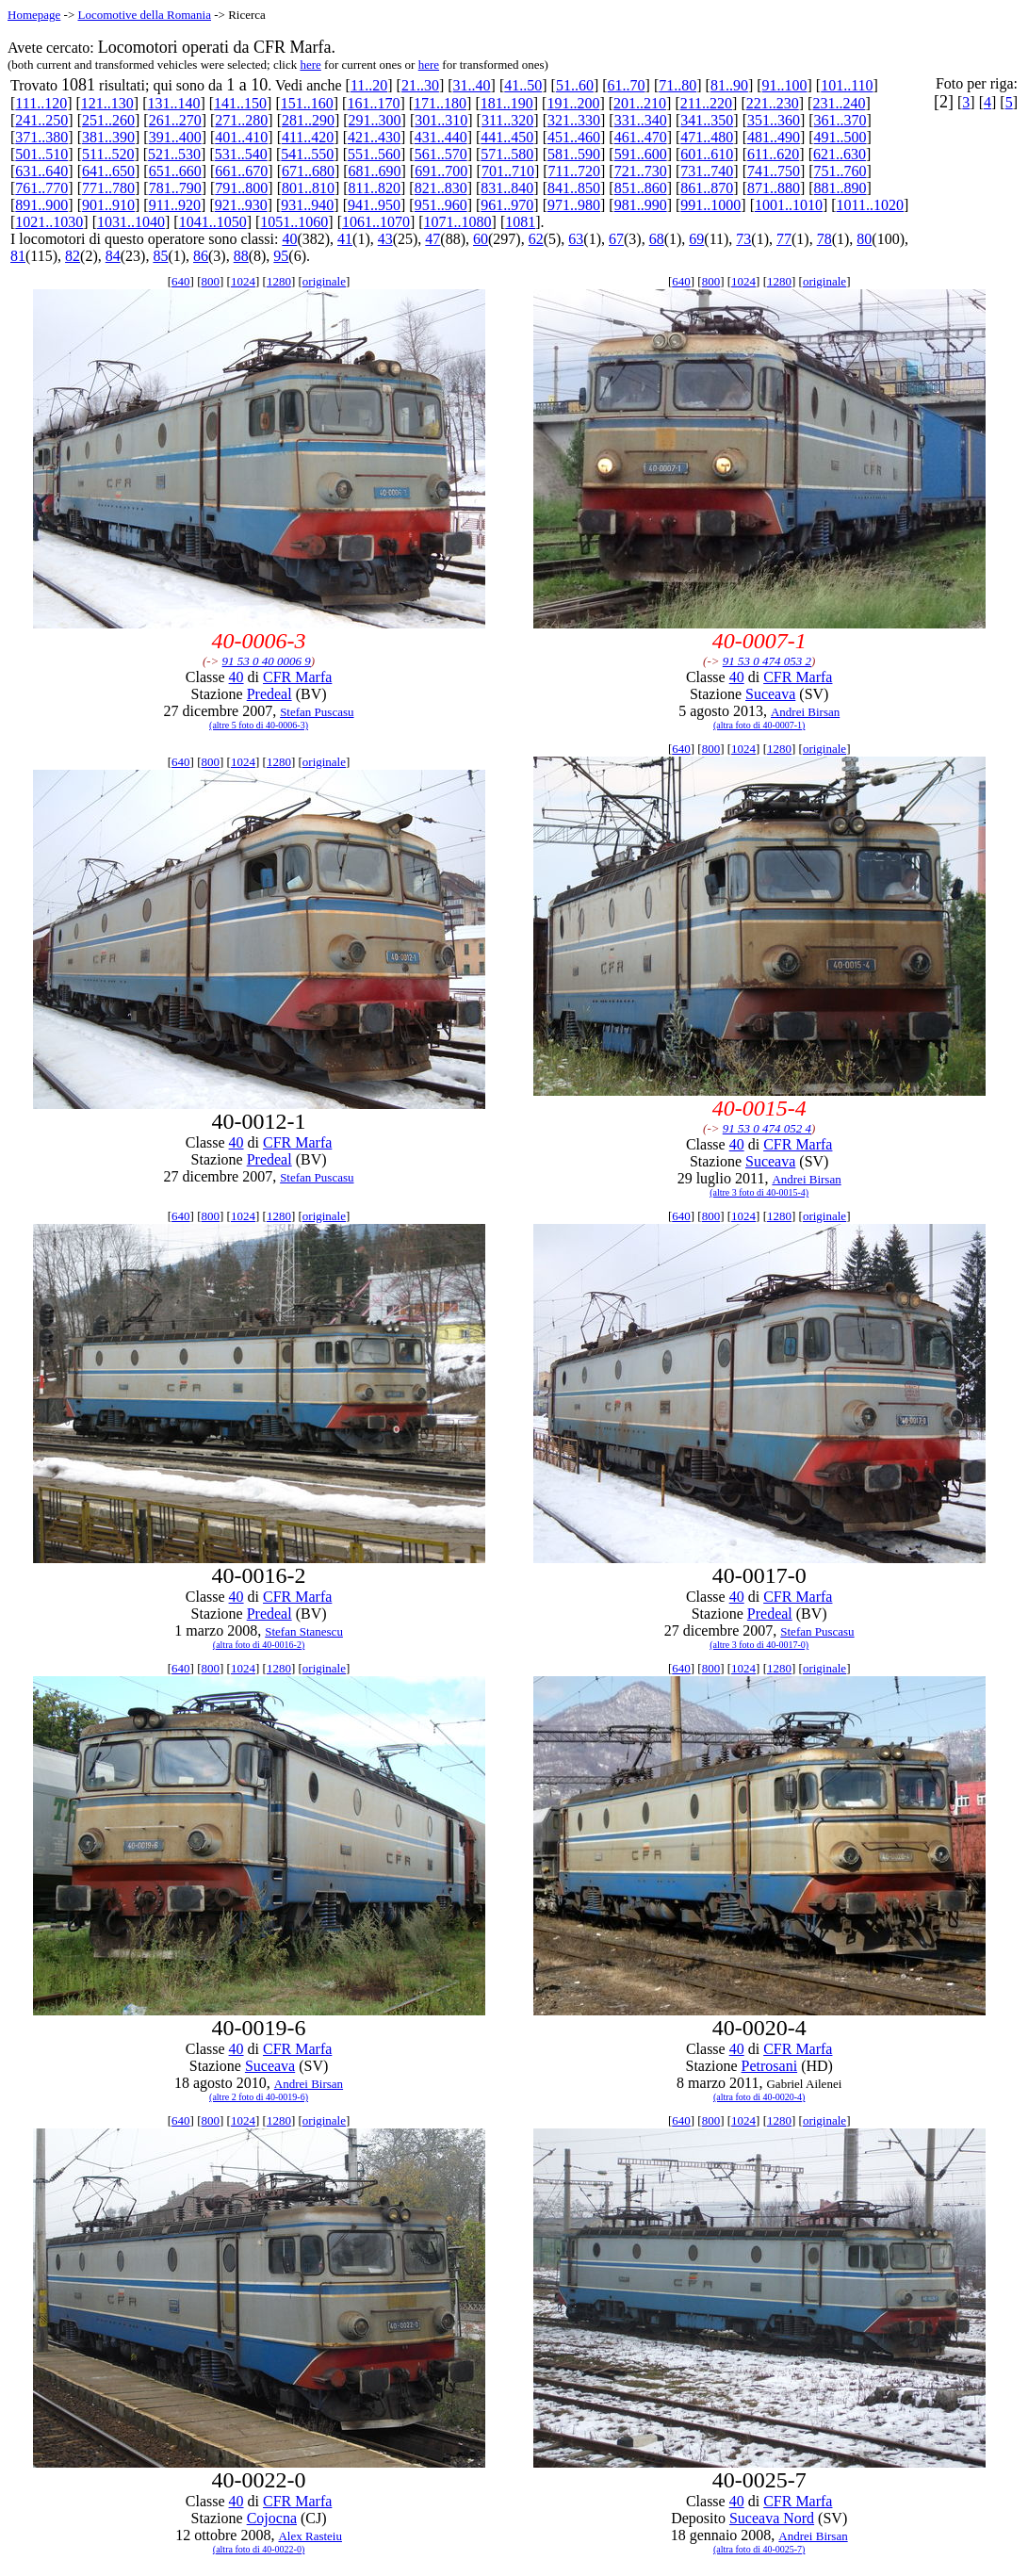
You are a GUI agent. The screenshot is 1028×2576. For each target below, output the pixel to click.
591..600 (640, 154)
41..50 (523, 85)
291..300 (375, 120)
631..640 (41, 171)
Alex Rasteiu (310, 2536)
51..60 (575, 85)
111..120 (41, 103)
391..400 (175, 137)
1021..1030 (49, 222)
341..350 (706, 120)
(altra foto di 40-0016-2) (258, 1644)
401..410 (241, 137)
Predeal (269, 694)
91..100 (785, 85)
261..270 (175, 120)
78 (824, 239)
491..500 (840, 137)
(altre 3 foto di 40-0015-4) (759, 1192)
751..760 (840, 171)
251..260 (108, 120)
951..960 (441, 205)
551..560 (374, 154)
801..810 (308, 188)
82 (72, 256)
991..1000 (710, 205)
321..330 (573, 120)
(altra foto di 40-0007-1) (759, 725)
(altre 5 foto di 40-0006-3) (258, 725)
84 (113, 256)
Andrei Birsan (805, 712)
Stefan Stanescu (304, 1631)
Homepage (34, 15)
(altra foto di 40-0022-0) (258, 2549)
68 (656, 239)
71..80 (677, 85)
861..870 (706, 188)
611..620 (773, 154)
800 (211, 281)
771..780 (108, 188)
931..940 (307, 205)
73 (743, 239)
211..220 (706, 103)
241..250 (41, 120)
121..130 (107, 103)
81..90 (729, 85)
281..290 (308, 120)
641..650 (108, 171)
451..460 (573, 137)
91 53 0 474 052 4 (767, 1128)
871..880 (773, 188)
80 (864, 239)
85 (160, 256)
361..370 (840, 120)
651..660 (175, 171)
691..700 (441, 171)
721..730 (640, 171)
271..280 (241, 120)
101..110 (847, 85)
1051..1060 (294, 222)
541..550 (307, 154)
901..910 (108, 205)
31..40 (472, 85)
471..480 (706, 137)
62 (536, 239)
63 (575, 239)
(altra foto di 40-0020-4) (759, 2097)
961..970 (507, 205)
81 (17, 256)
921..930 (241, 205)
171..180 (440, 103)
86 (200, 256)
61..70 (626, 85)
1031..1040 (131, 222)
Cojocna (272, 2518)
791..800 (241, 188)
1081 (520, 222)
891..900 (41, 205)
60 (480, 239)
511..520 (108, 154)
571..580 (507, 154)
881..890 (840, 188)
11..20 (369, 85)
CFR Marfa (297, 677)
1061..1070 (376, 222)
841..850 (573, 188)
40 (289, 239)
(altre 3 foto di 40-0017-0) (759, 1644)
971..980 (573, 205)
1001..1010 (789, 205)
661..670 (241, 171)
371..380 (41, 137)
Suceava (770, 694)
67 (616, 239)
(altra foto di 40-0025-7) (759, 2549)
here (310, 64)
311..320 (507, 120)
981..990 (640, 205)
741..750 (773, 171)
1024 (243, 281)
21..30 (420, 85)
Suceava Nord (771, 2518)
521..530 (174, 154)
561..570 (441, 154)
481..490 (773, 137)
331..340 (640, 120)
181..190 (507, 103)
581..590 (573, 154)
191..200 (573, 103)
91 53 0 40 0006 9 (266, 661)
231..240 (838, 103)
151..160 (307, 103)
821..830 (441, 188)
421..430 (374, 137)
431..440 (441, 137)
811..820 (374, 188)
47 (432, 239)
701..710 (507, 171)
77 (783, 239)
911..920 (175, 205)
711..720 (574, 171)
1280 (279, 281)
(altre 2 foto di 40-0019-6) (258, 2097)
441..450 (507, 137)
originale (324, 281)
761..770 (41, 188)
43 (385, 239)
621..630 (839, 154)
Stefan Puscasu (316, 712)
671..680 (308, 171)
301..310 (441, 120)
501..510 (41, 154)
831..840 (507, 188)
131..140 (173, 103)
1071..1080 (458, 222)
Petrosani (770, 2066)
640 (180, 281)
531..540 (241, 154)
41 (344, 239)
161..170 (373, 103)
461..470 (640, 137)
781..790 (175, 188)
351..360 (773, 120)
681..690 (375, 171)
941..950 (374, 205)
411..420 (308, 137)
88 (241, 256)
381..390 (108, 137)
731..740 (706, 171)
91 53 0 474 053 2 (767, 661)
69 (696, 239)
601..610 (706, 154)
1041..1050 (213, 222)
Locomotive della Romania (144, 15)
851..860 (640, 188)
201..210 (639, 103)
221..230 (772, 103)
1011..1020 (870, 205)
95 (280, 256)
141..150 (240, 103)
